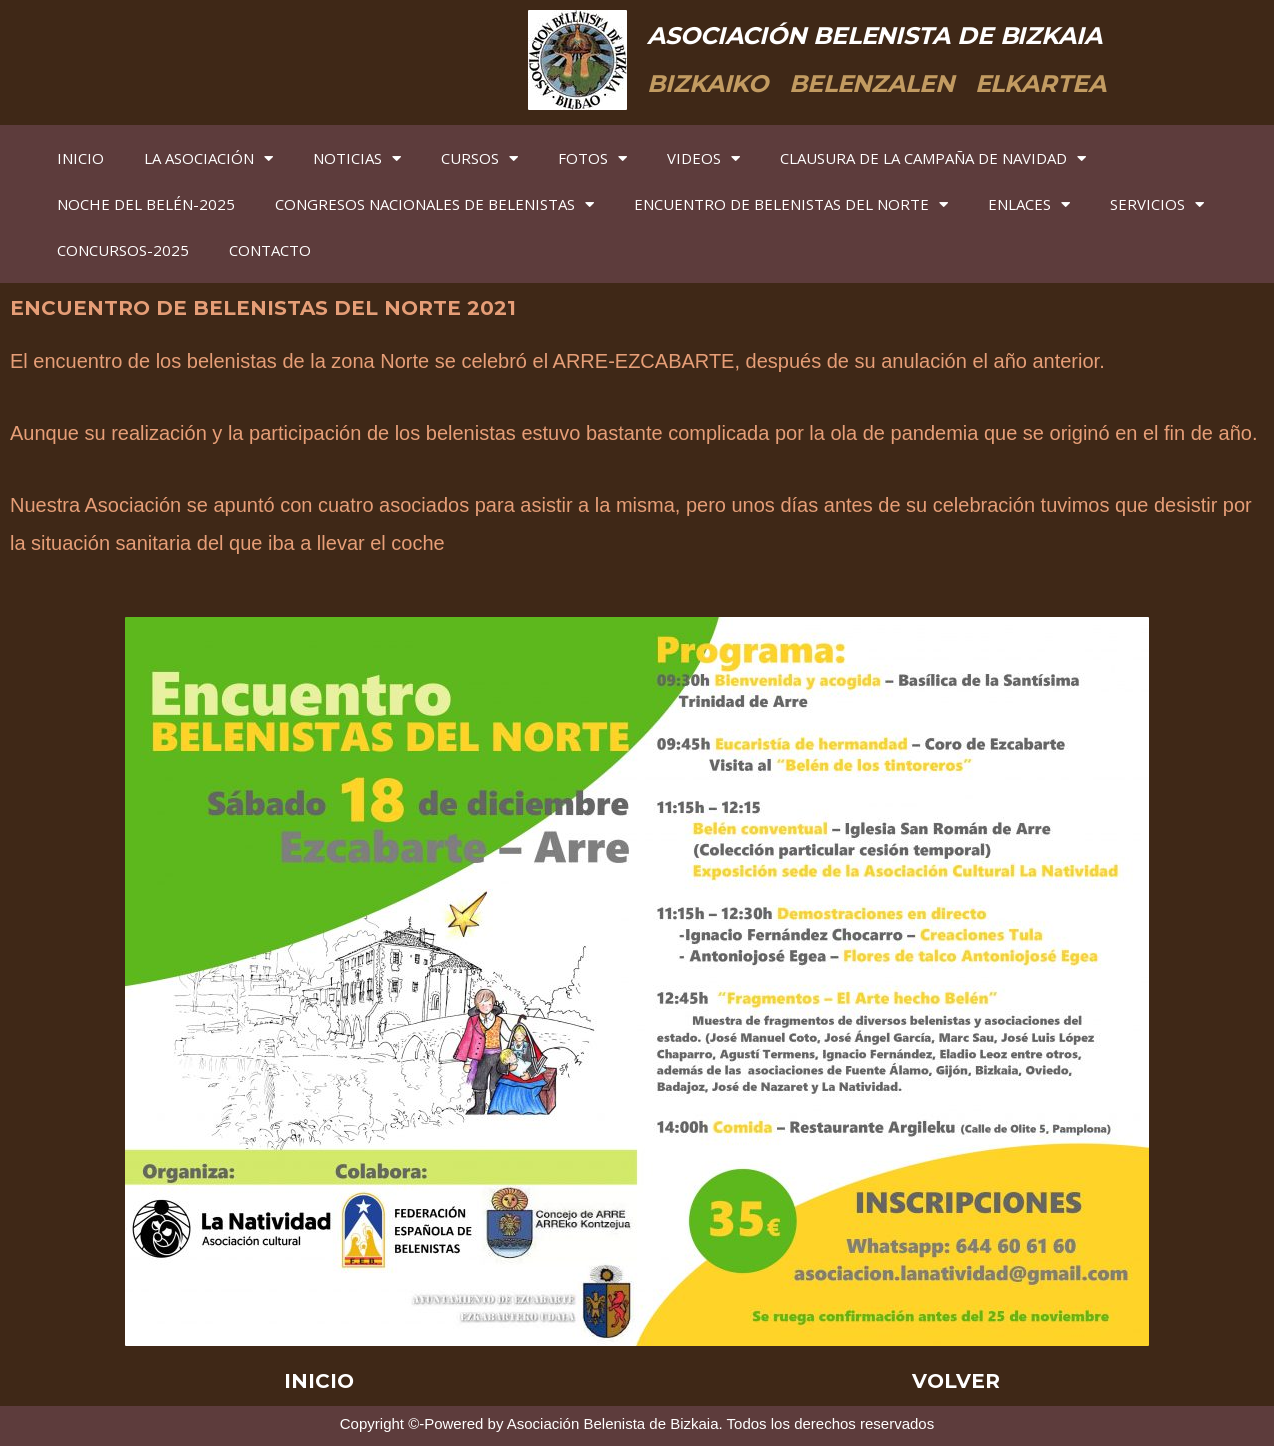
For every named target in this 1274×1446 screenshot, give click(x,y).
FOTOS (592, 158)
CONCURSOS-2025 (123, 250)
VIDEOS (703, 158)
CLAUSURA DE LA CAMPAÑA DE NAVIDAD (933, 158)
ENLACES (1029, 204)
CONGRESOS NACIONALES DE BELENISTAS (434, 204)
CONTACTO (270, 250)
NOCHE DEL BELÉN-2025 (146, 204)
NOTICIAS (357, 158)
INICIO (80, 158)
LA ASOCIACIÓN (208, 158)
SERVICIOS (1157, 204)
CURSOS (479, 158)
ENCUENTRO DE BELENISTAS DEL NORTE (791, 204)
